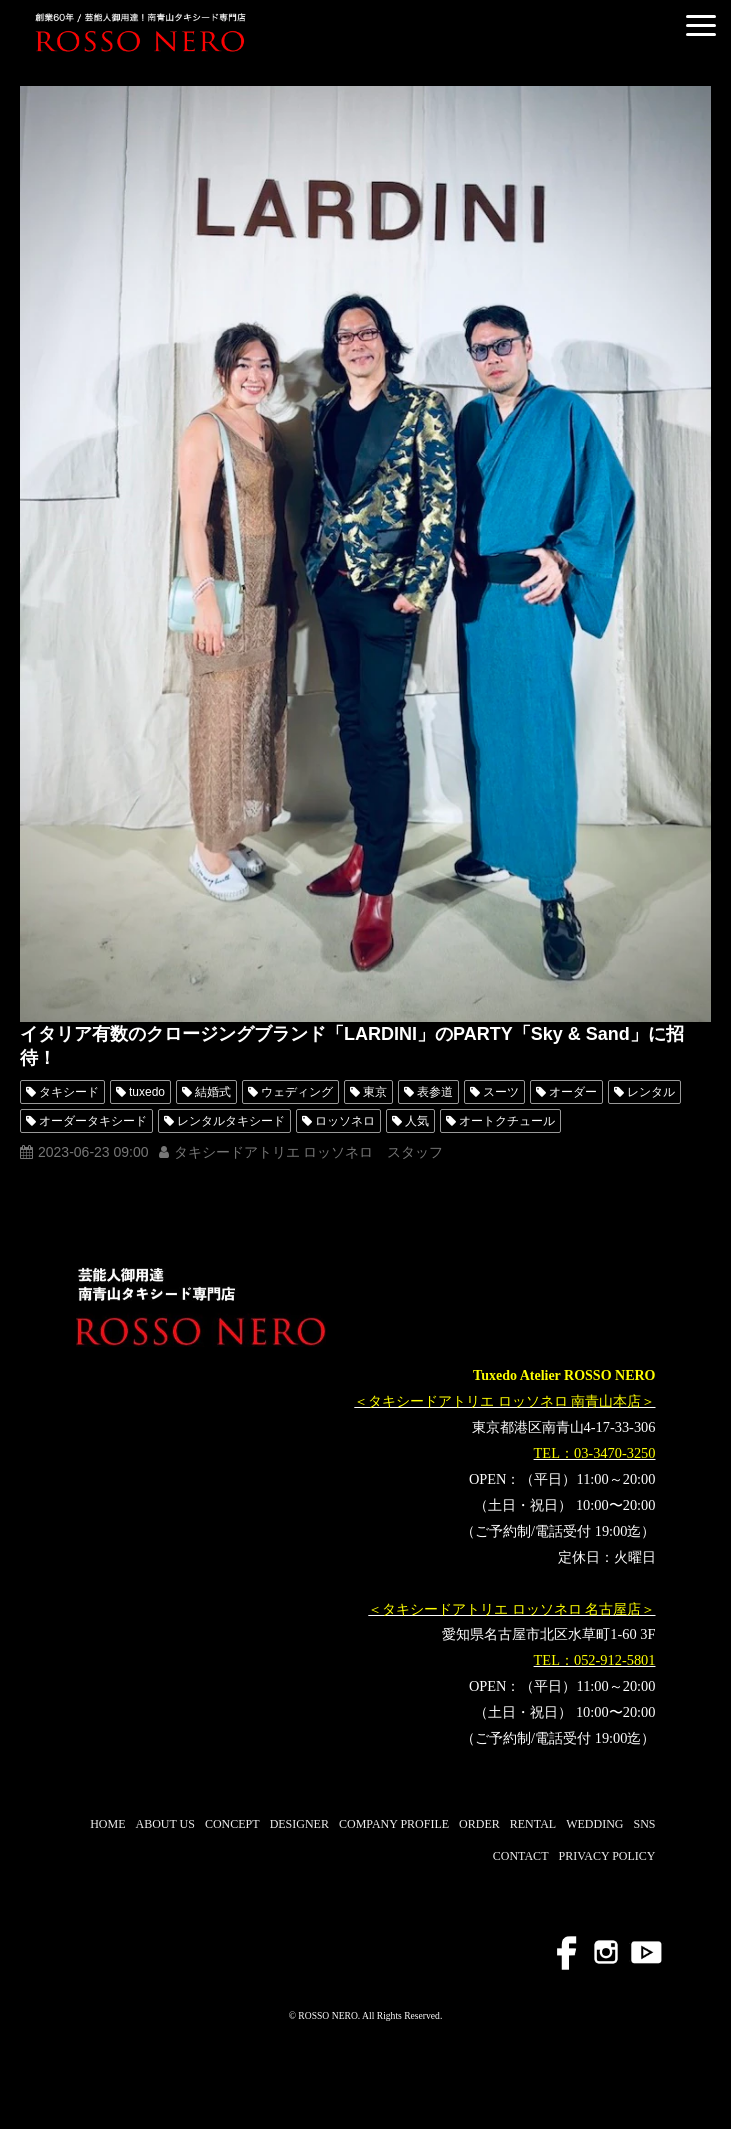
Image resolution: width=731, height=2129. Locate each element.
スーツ (501, 1092)
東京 (375, 1092)
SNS (644, 1824)
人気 (417, 1121)
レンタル (651, 1092)
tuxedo (147, 1092)
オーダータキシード (93, 1121)
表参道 (435, 1092)
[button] (701, 25)
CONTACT (521, 1856)
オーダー (573, 1092)
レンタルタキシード (231, 1121)
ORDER (479, 1824)
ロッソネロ (345, 1121)
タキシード (69, 1092)
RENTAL (533, 1824)
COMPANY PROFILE (394, 1824)
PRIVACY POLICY (606, 1856)
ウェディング (297, 1092)
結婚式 (213, 1092)
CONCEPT (232, 1824)
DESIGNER (299, 1824)
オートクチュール (507, 1121)
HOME (107, 1824)
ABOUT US (164, 1824)
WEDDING (594, 1824)
